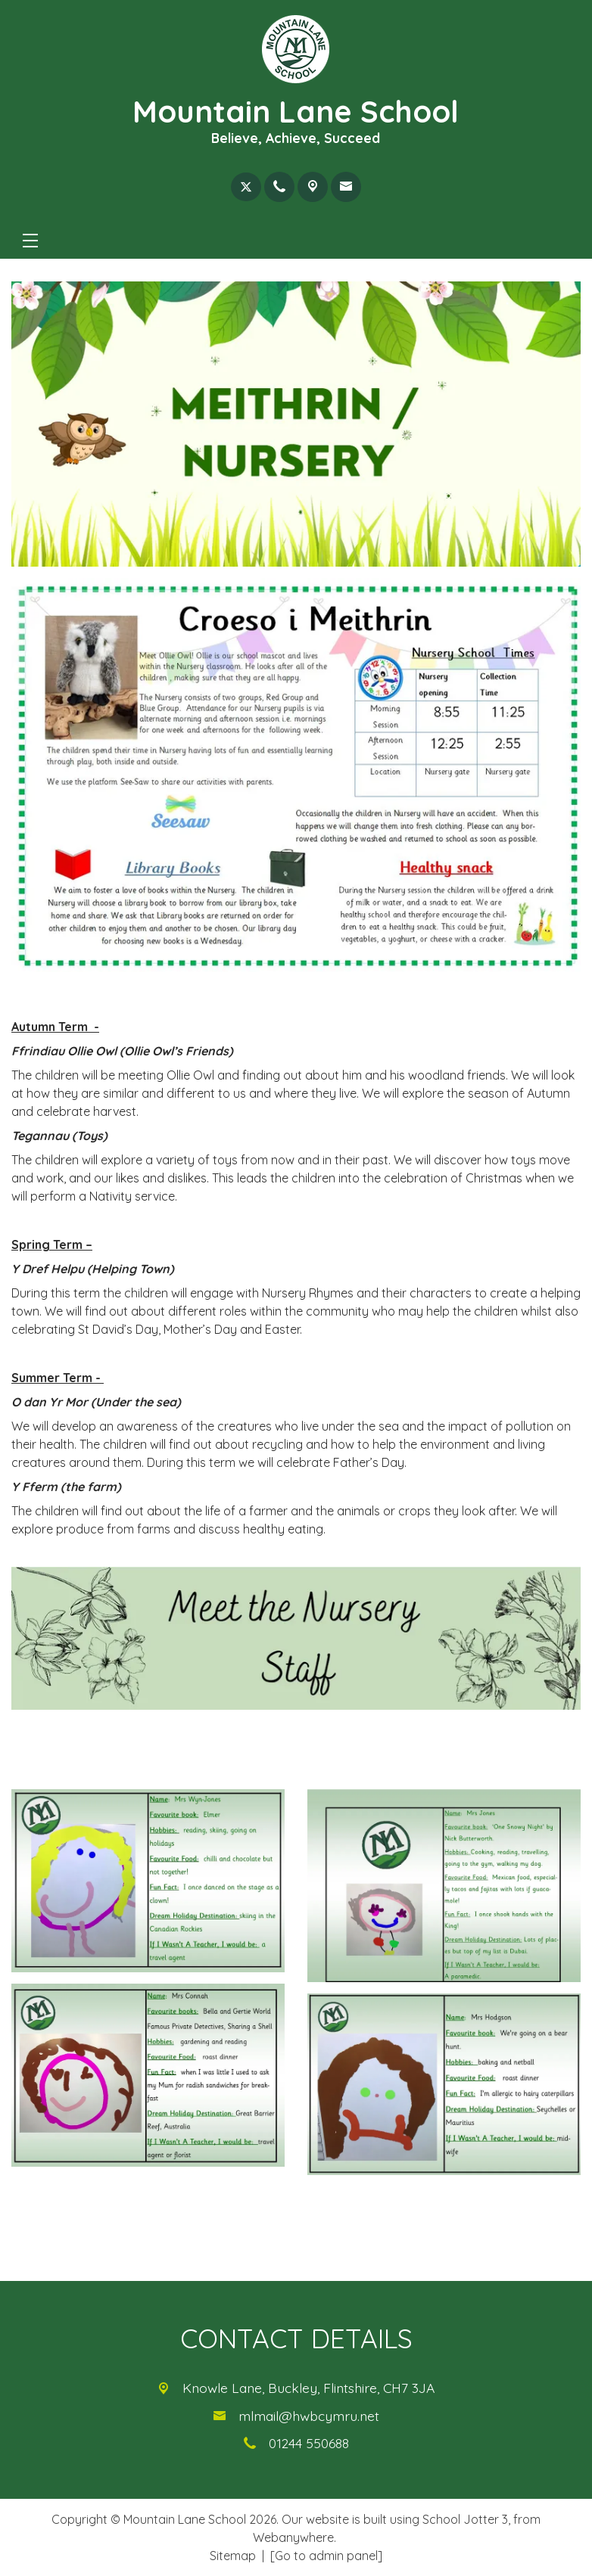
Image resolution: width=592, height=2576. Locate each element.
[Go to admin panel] (326, 2555)
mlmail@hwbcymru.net (308, 2415)
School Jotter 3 (465, 2519)
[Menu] (30, 240)
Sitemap (233, 2555)
